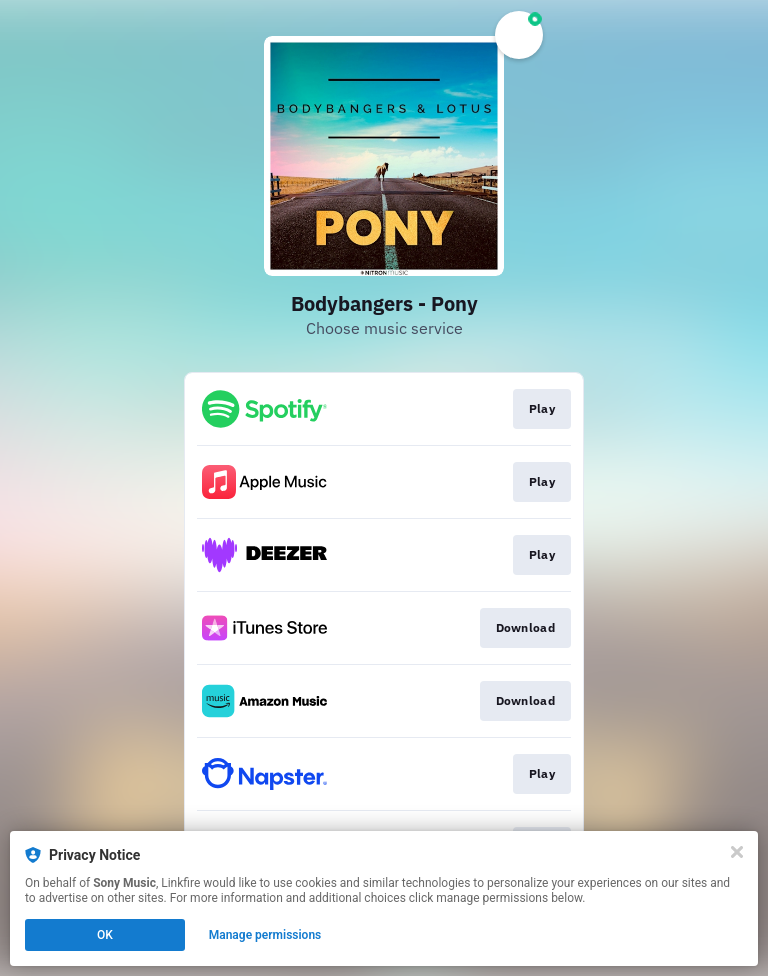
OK (105, 935)
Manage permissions (265, 935)
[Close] (737, 852)
